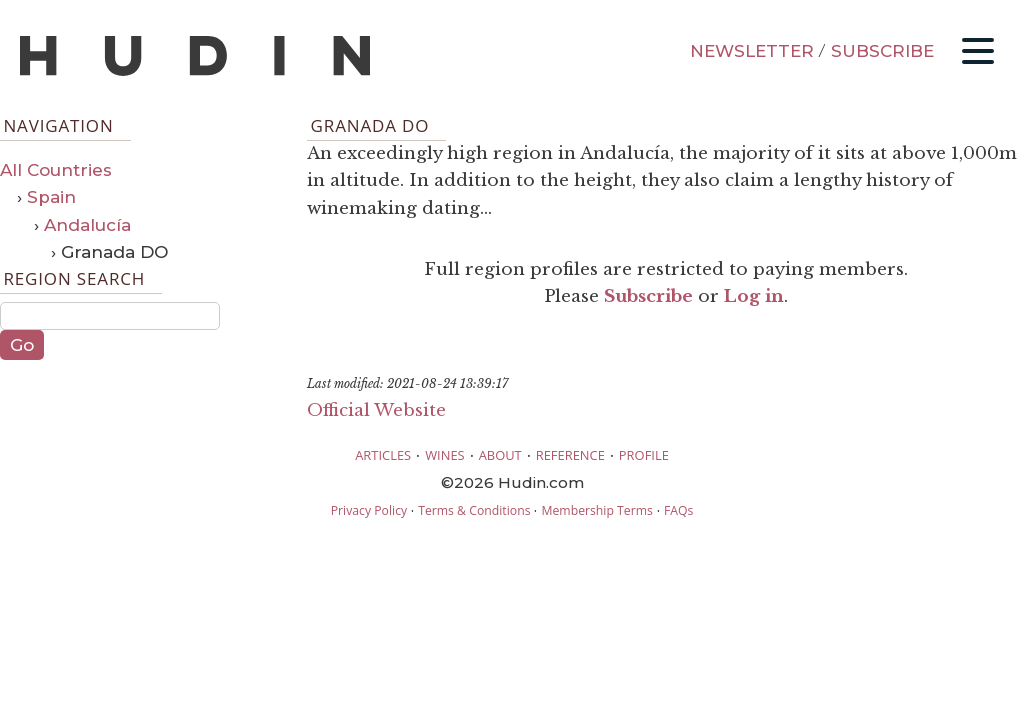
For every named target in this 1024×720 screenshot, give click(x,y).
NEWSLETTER (752, 51)
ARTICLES (383, 455)
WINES (445, 455)
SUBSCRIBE (882, 51)
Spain (51, 197)
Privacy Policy (369, 510)
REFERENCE (570, 455)
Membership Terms (596, 510)
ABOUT (500, 455)
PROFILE (644, 455)
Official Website (376, 410)
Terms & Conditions (474, 510)
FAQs (678, 510)
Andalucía (87, 225)
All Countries (56, 170)
